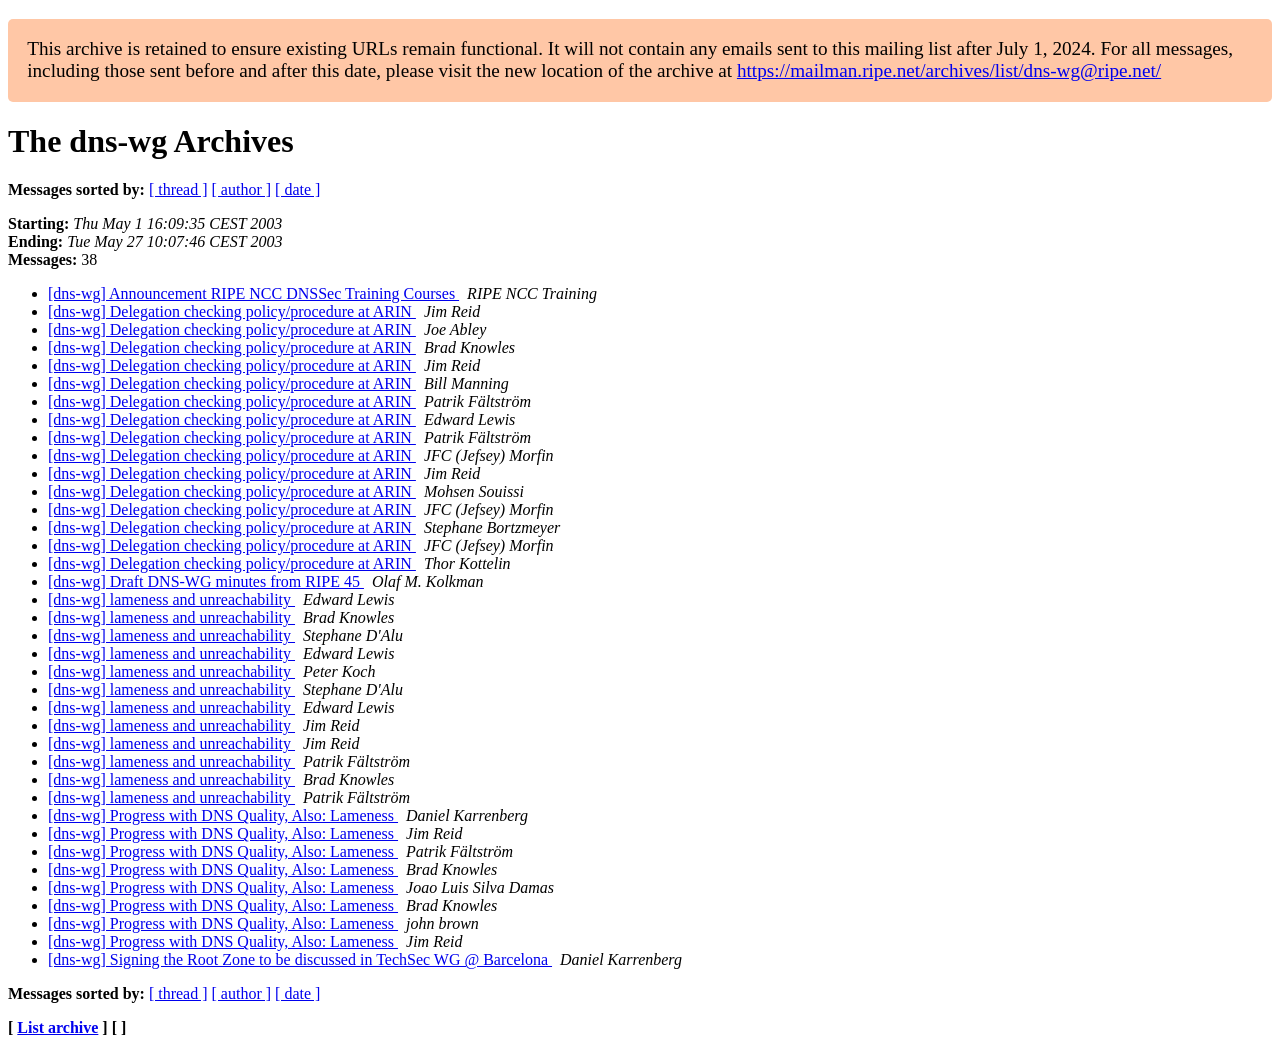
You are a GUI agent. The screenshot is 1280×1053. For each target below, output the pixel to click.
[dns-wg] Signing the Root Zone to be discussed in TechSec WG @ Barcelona (300, 959)
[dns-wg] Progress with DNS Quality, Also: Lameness (223, 815)
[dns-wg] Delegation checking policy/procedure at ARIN (232, 311)
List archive (57, 1027)
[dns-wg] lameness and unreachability (171, 599)
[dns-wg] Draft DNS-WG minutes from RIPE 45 (206, 581)
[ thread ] (178, 189)
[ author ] (242, 189)
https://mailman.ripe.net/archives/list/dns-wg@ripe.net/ (949, 70)
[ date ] (297, 189)
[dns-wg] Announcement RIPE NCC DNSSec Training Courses (253, 293)
